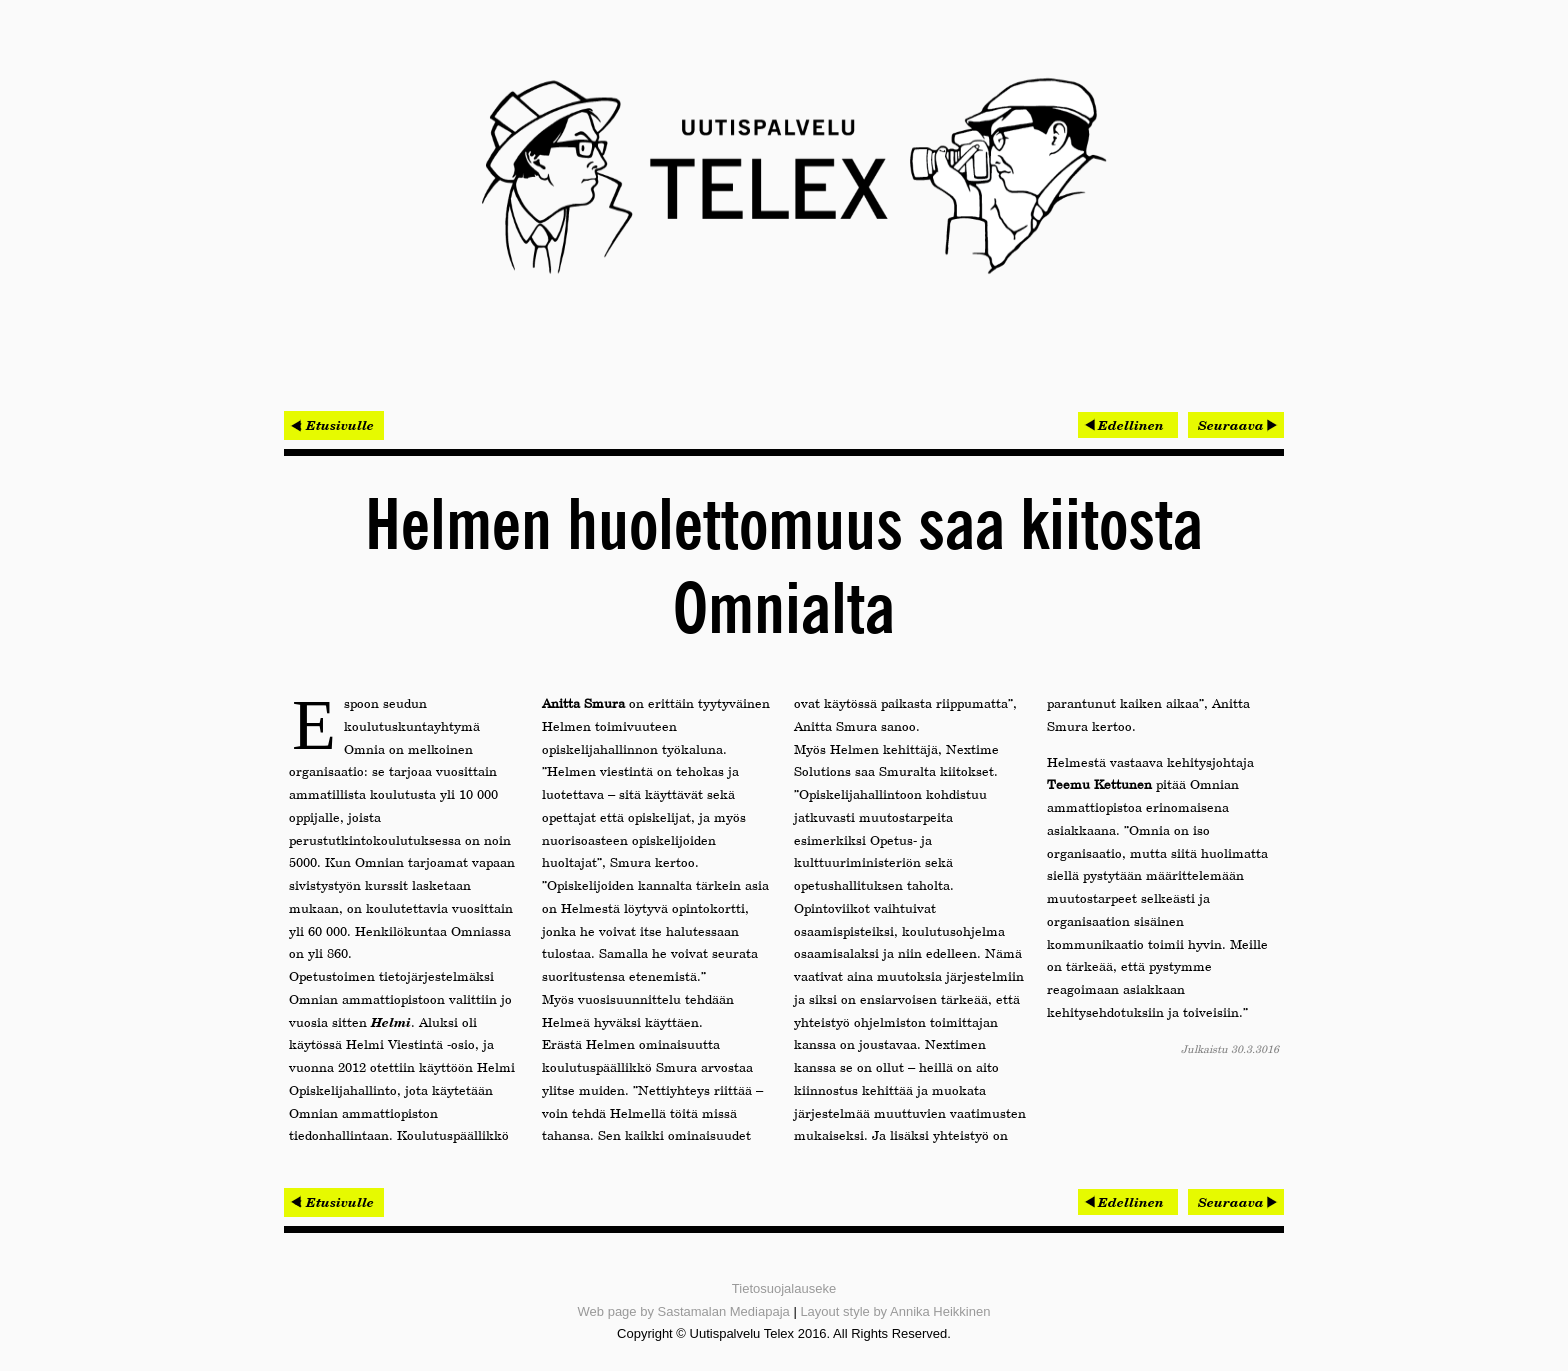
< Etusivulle (334, 425)
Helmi (391, 1022)
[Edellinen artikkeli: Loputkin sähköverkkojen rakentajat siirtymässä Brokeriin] (1128, 425)
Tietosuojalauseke (784, 1288)
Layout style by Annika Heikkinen (895, 1311)
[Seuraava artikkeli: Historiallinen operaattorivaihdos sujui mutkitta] (1236, 425)
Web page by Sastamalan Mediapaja (684, 1311)
